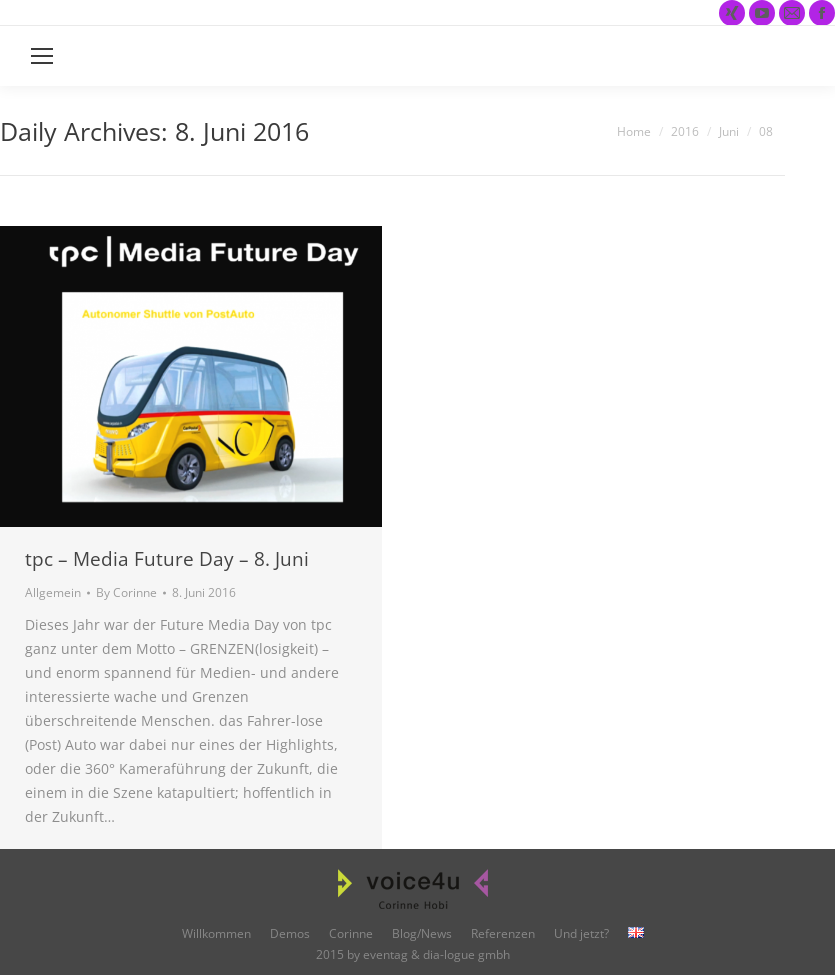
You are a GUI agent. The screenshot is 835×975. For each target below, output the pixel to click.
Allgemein (53, 592)
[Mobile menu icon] (42, 56)
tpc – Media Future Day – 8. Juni (167, 559)
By (126, 592)
